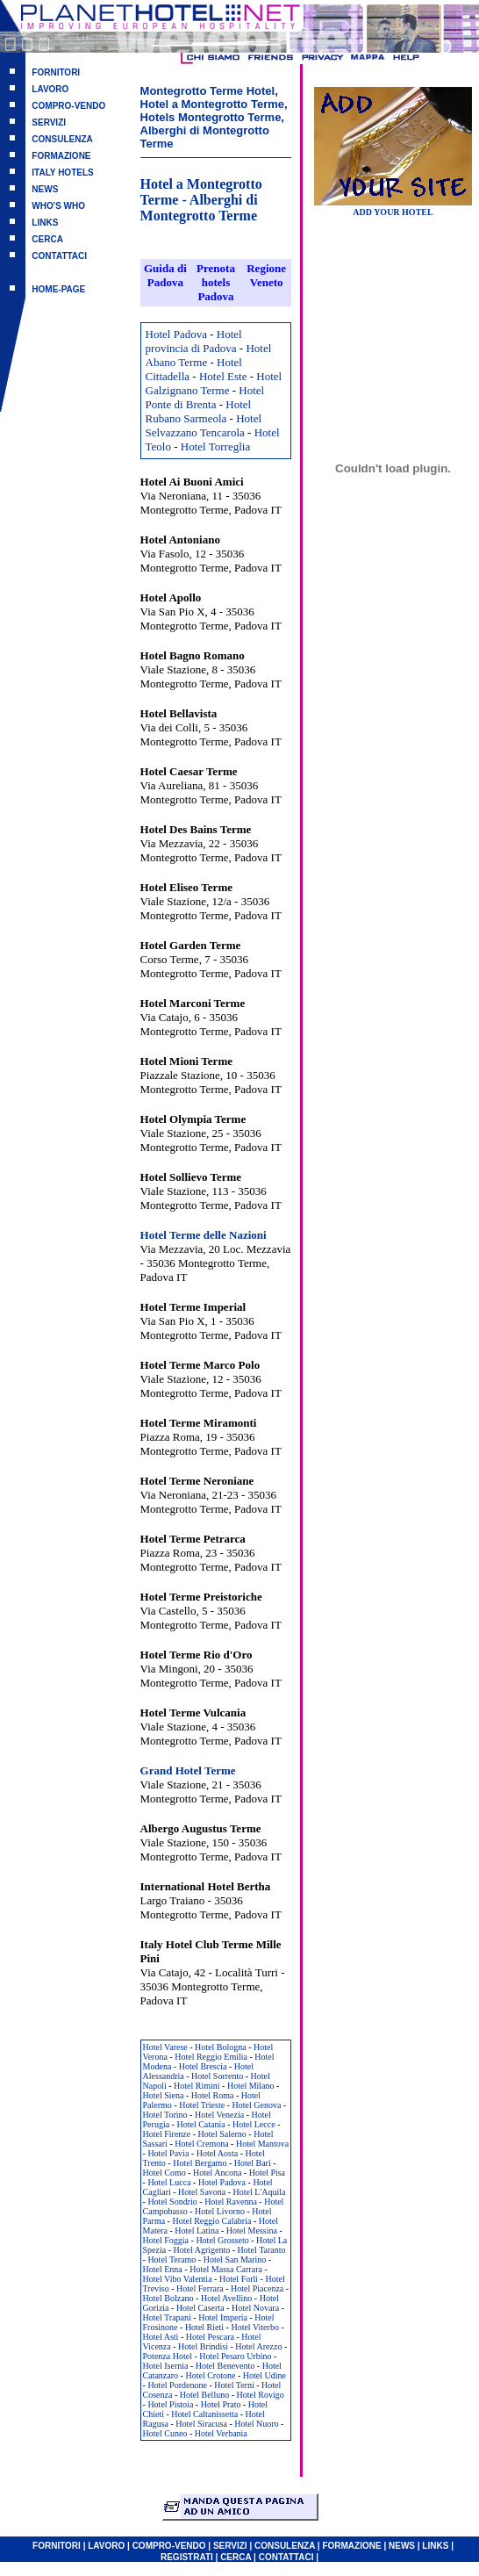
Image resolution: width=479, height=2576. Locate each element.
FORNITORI (56, 72)
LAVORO (50, 89)
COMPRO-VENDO (68, 106)
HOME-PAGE (58, 289)
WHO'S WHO (58, 206)
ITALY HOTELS (62, 172)
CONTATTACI (59, 256)
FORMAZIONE (61, 156)
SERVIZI (49, 122)
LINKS (45, 222)
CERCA (47, 239)
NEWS (45, 189)
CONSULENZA (62, 139)
